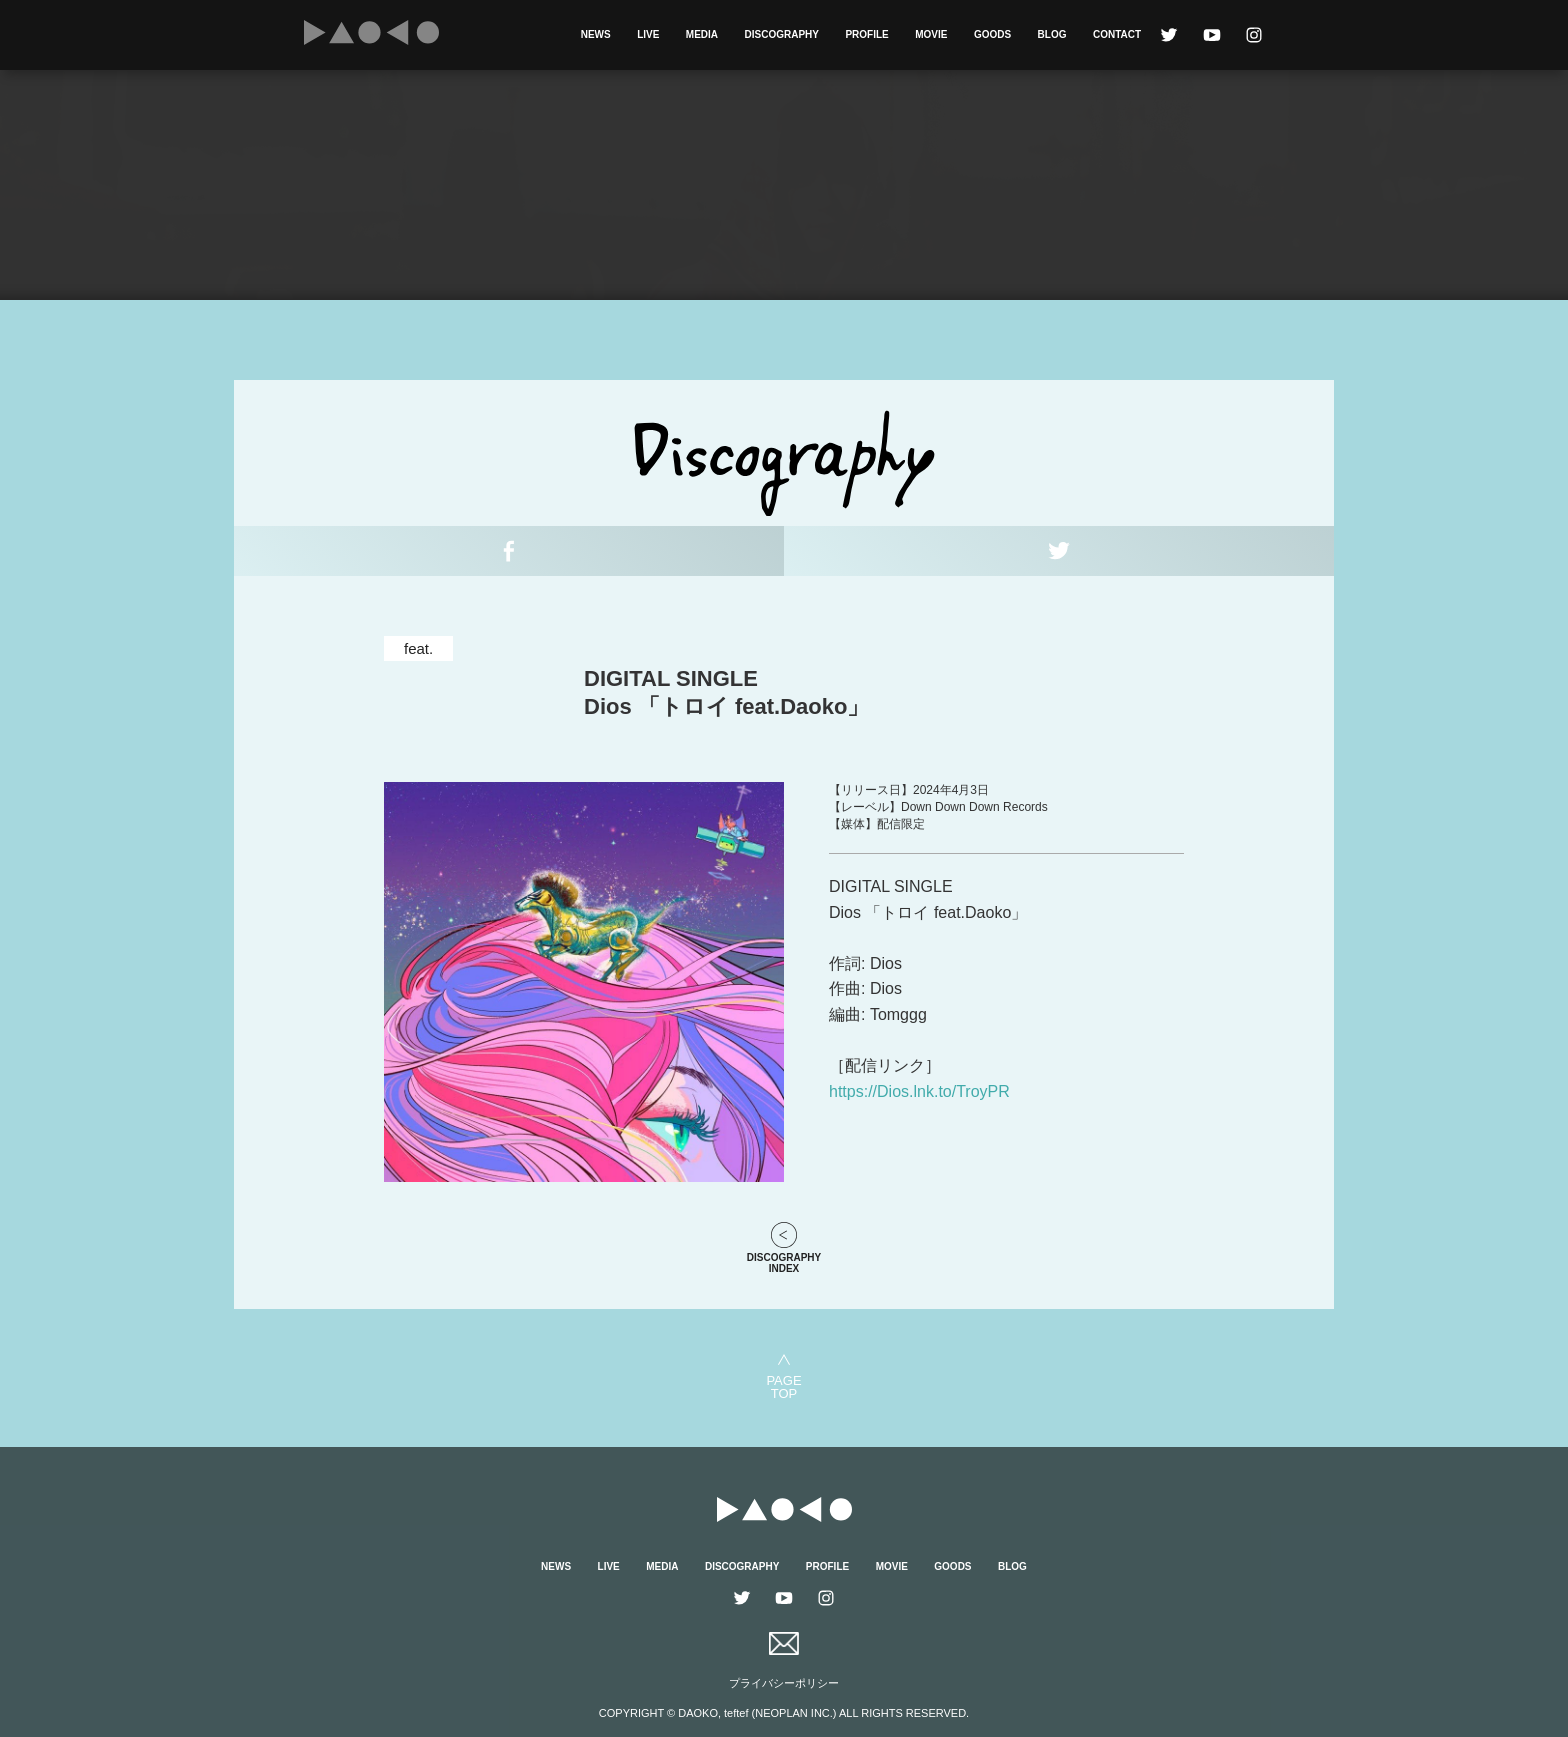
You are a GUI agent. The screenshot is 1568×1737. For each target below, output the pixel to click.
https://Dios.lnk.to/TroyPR (919, 1091)
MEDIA (702, 34)
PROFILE (866, 34)
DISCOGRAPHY (782, 34)
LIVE (648, 34)
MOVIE (931, 34)
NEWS (596, 34)
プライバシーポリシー (784, 1683)
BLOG (1052, 34)
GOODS (992, 34)
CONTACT (1117, 34)
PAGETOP (783, 1386)
